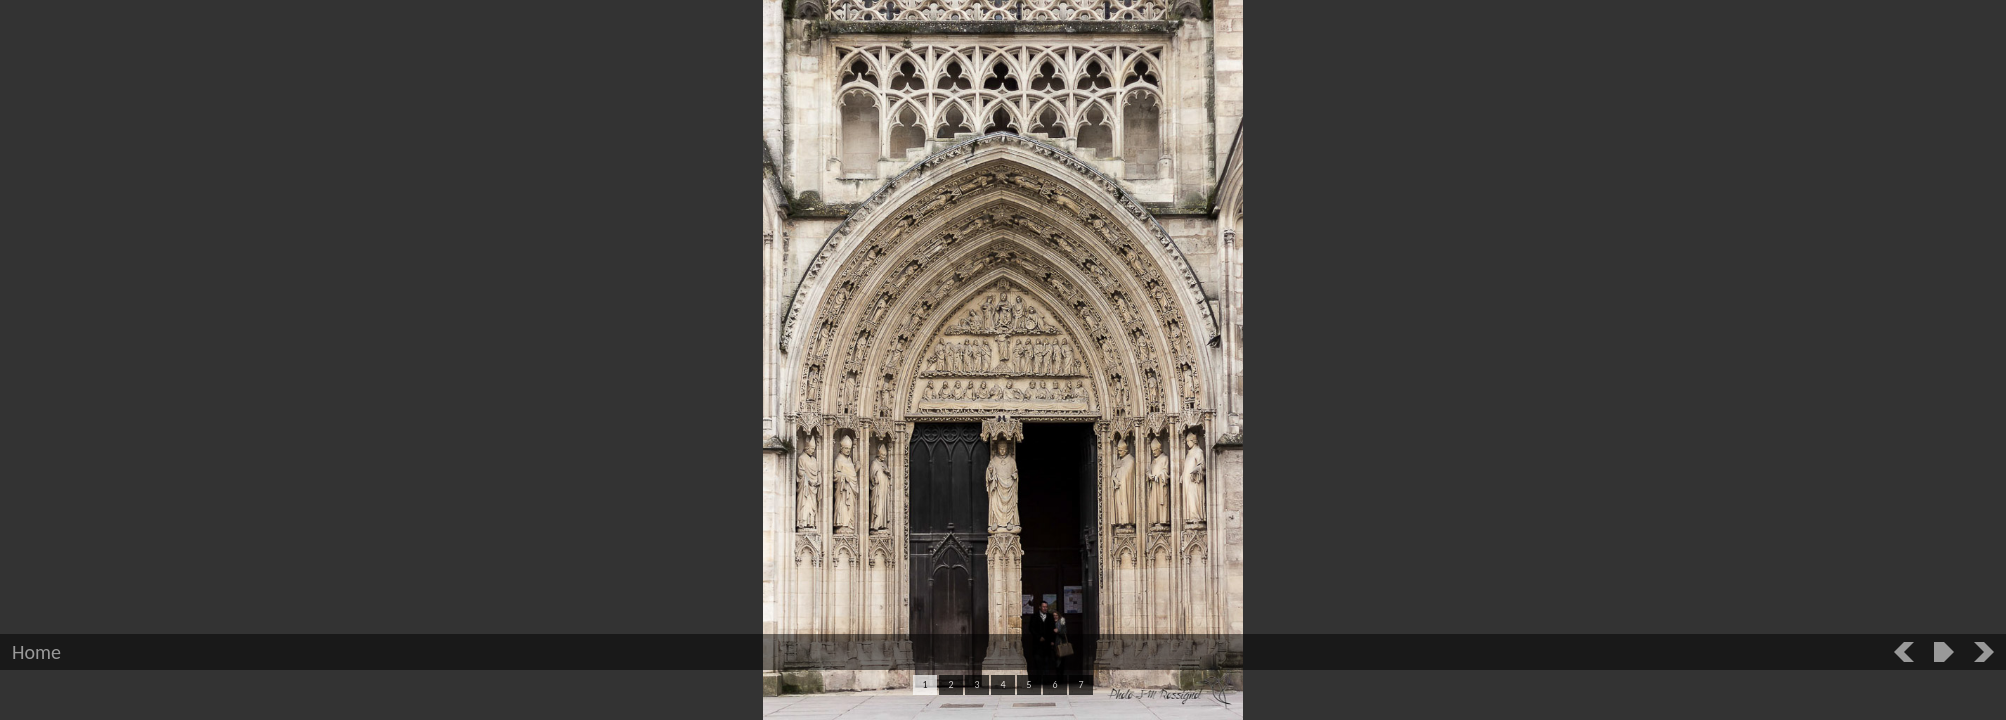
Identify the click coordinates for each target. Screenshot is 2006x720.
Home (36, 652)
